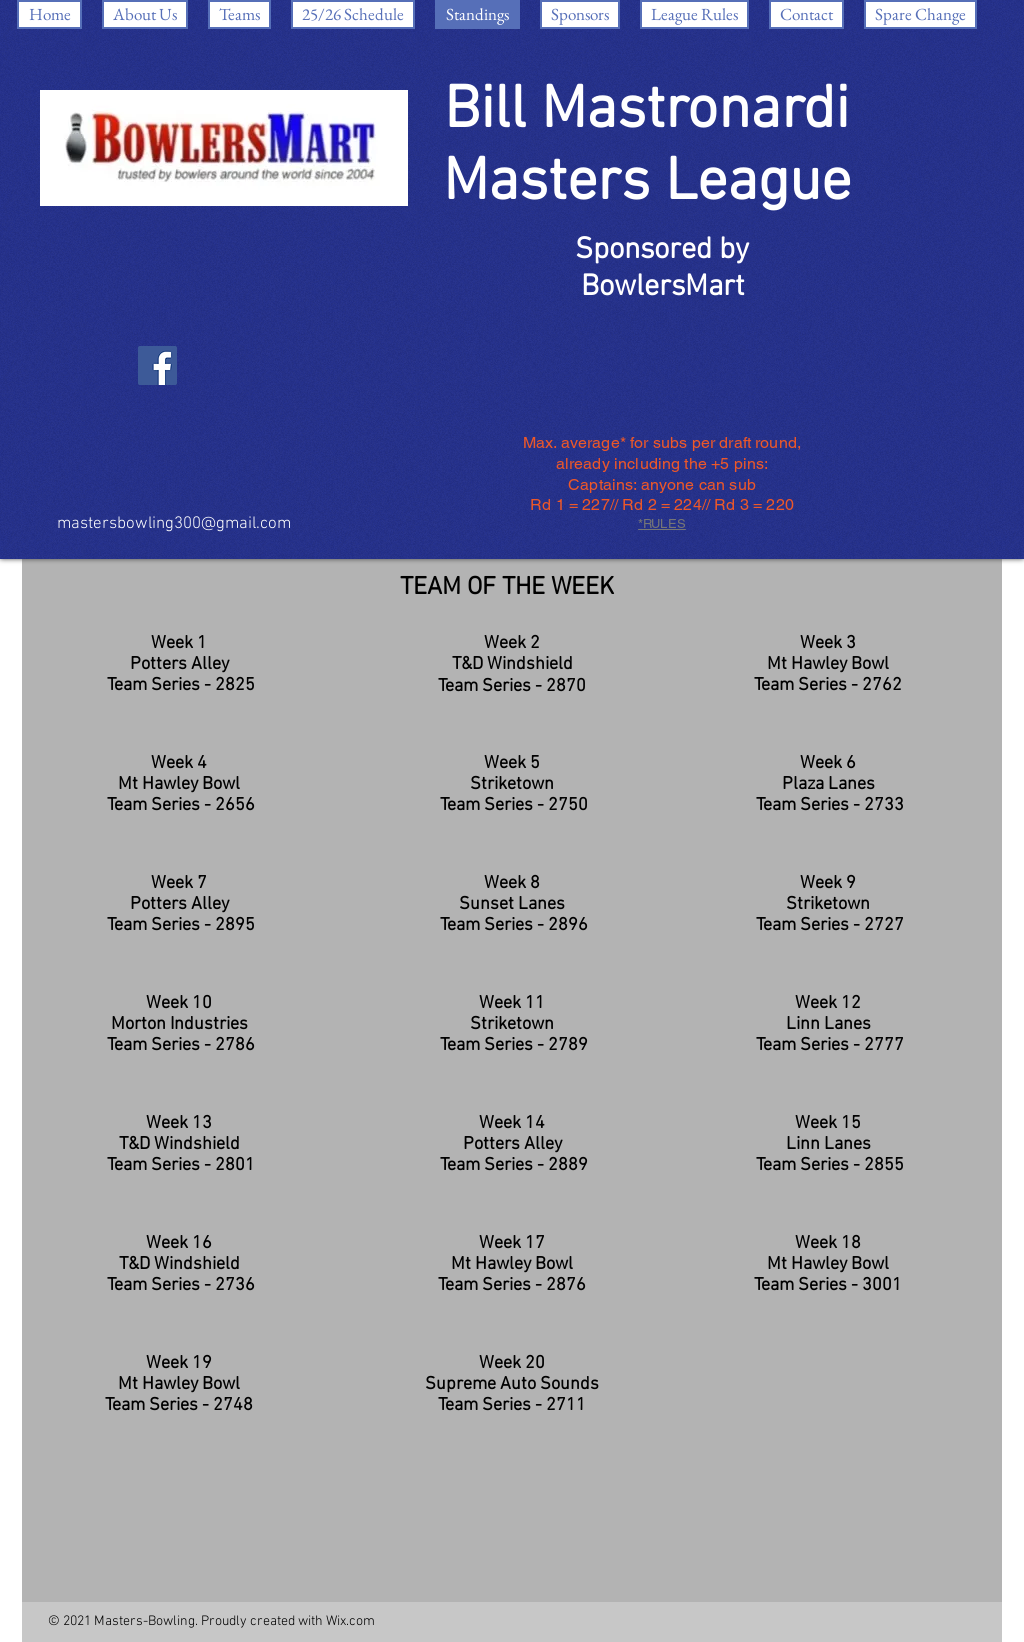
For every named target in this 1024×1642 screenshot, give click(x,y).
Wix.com (350, 1621)
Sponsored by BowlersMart (662, 269)
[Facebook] (157, 365)
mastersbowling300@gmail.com (174, 524)
